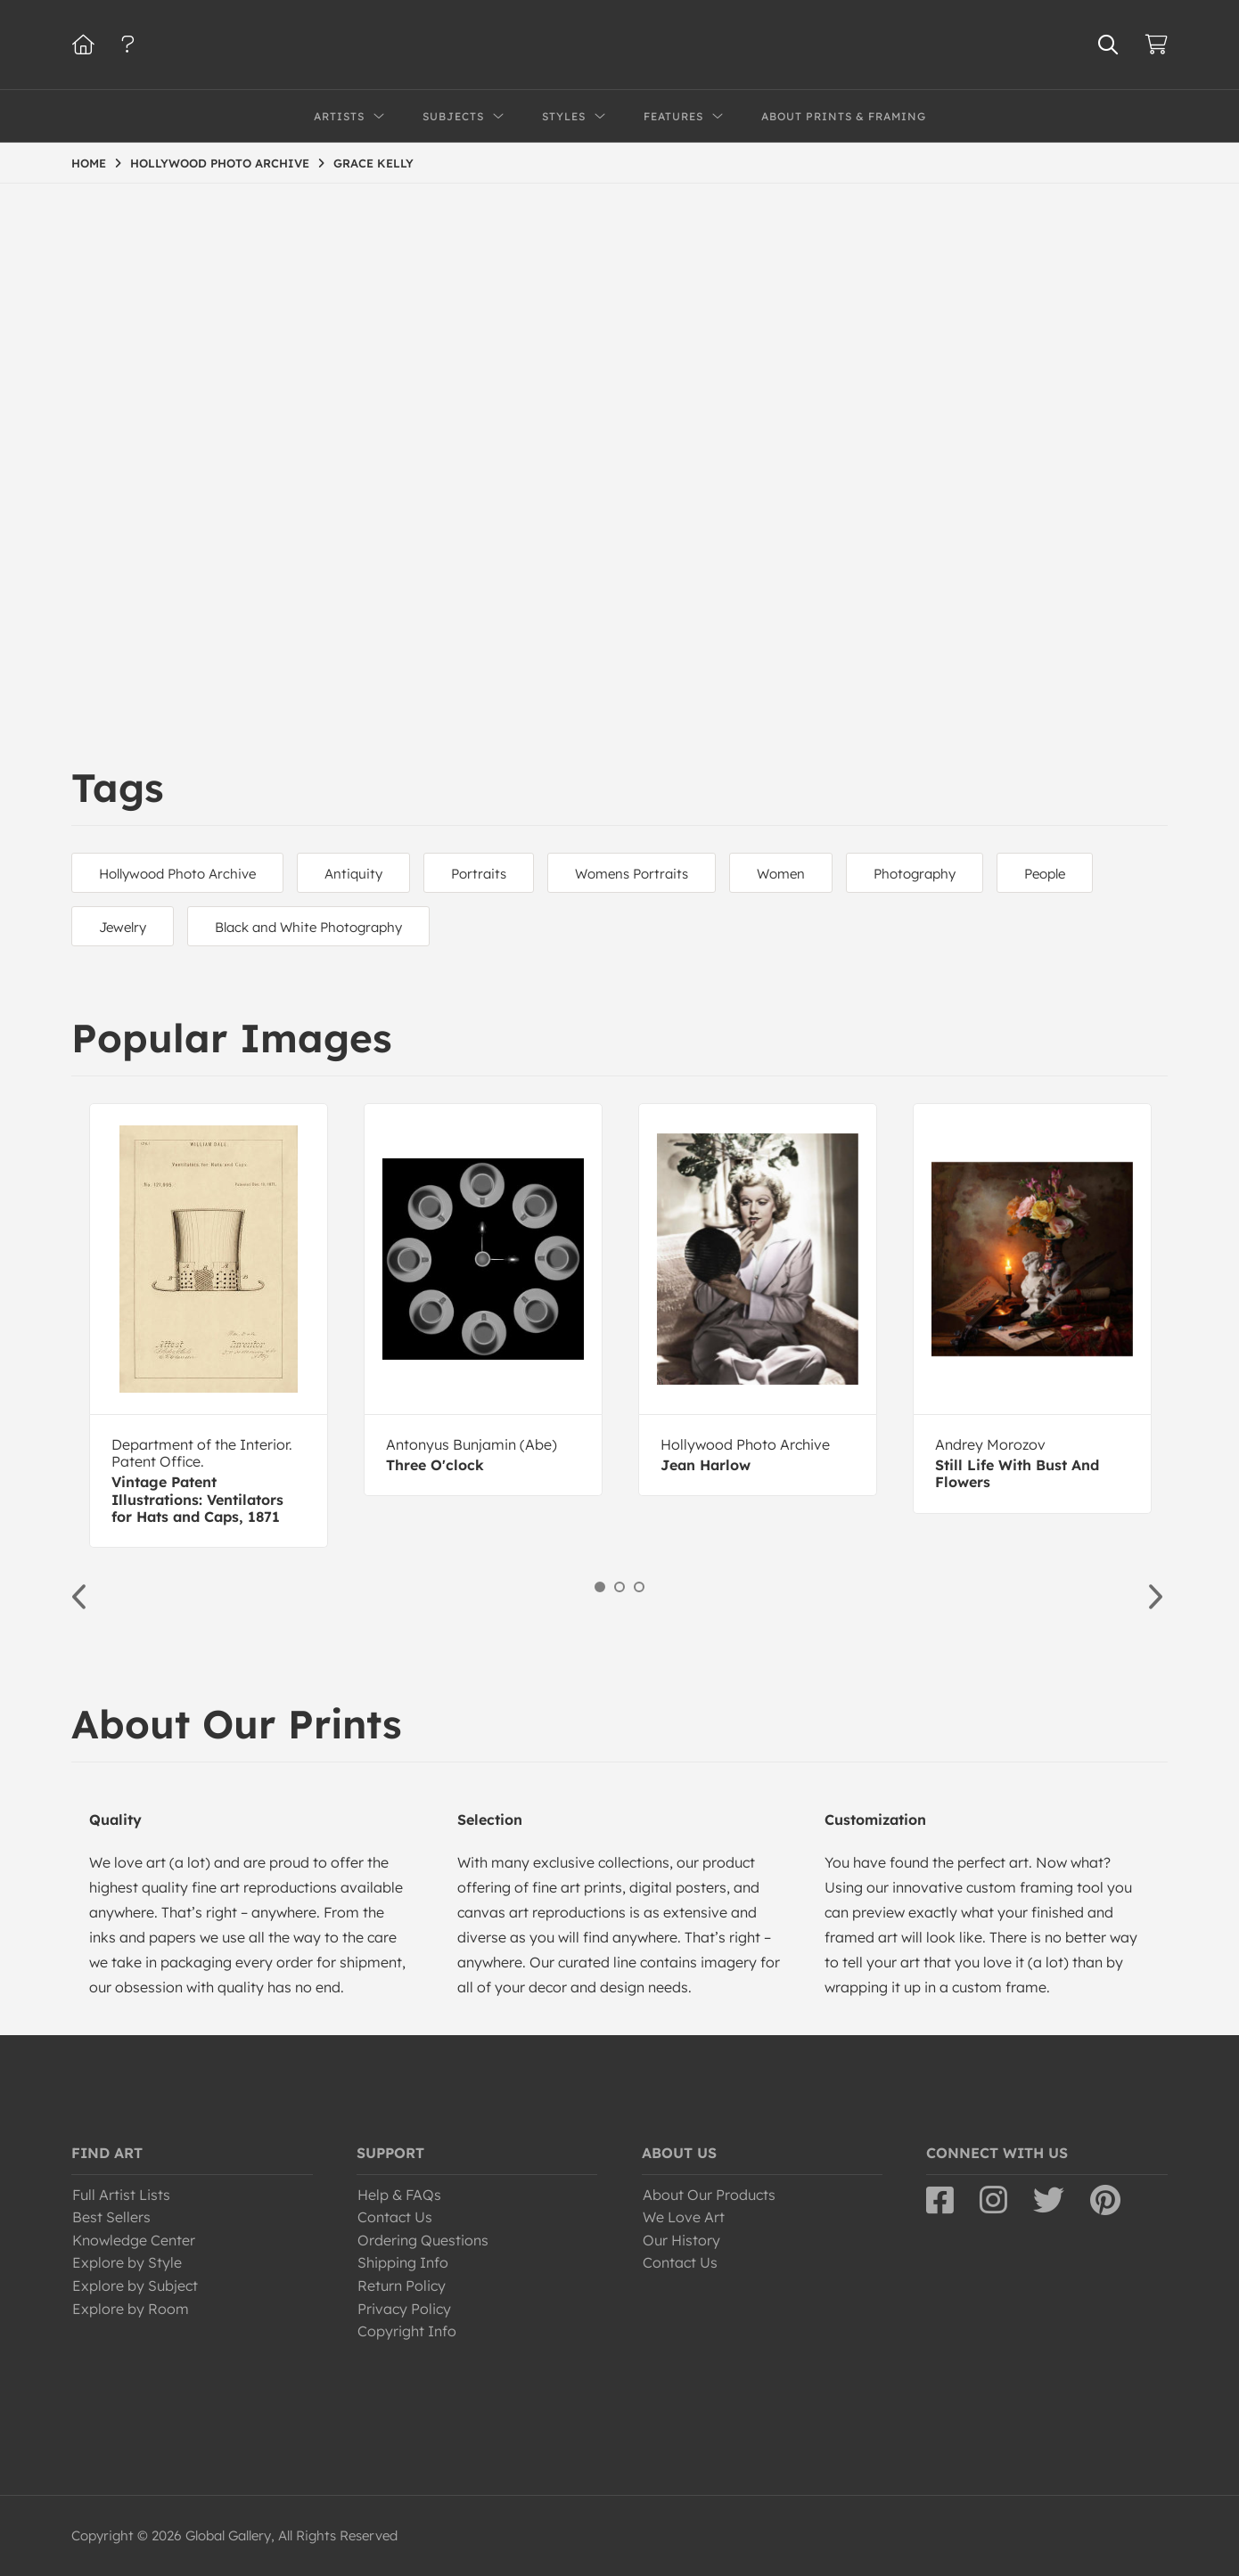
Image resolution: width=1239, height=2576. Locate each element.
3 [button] (639, 1587)
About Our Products (709, 2195)
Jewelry (122, 927)
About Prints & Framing (843, 116)
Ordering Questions (422, 2240)
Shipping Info (402, 2262)
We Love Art (684, 2217)
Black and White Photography (308, 927)
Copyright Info (406, 2331)
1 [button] (600, 1587)
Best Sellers (111, 2217)
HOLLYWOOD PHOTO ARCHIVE (219, 163)
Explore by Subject (135, 2285)
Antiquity (353, 873)
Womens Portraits (631, 873)
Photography (915, 873)
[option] (208, 1325)
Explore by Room (130, 2309)
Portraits (478, 873)
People (1044, 873)
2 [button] (619, 1587)
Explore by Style (127, 2262)
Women (781, 873)
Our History (681, 2240)
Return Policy (401, 2285)
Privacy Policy (404, 2309)
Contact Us (394, 2217)
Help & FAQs (399, 2195)
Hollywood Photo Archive (177, 873)
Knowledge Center (133, 2240)
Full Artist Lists (121, 2195)
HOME (88, 163)
